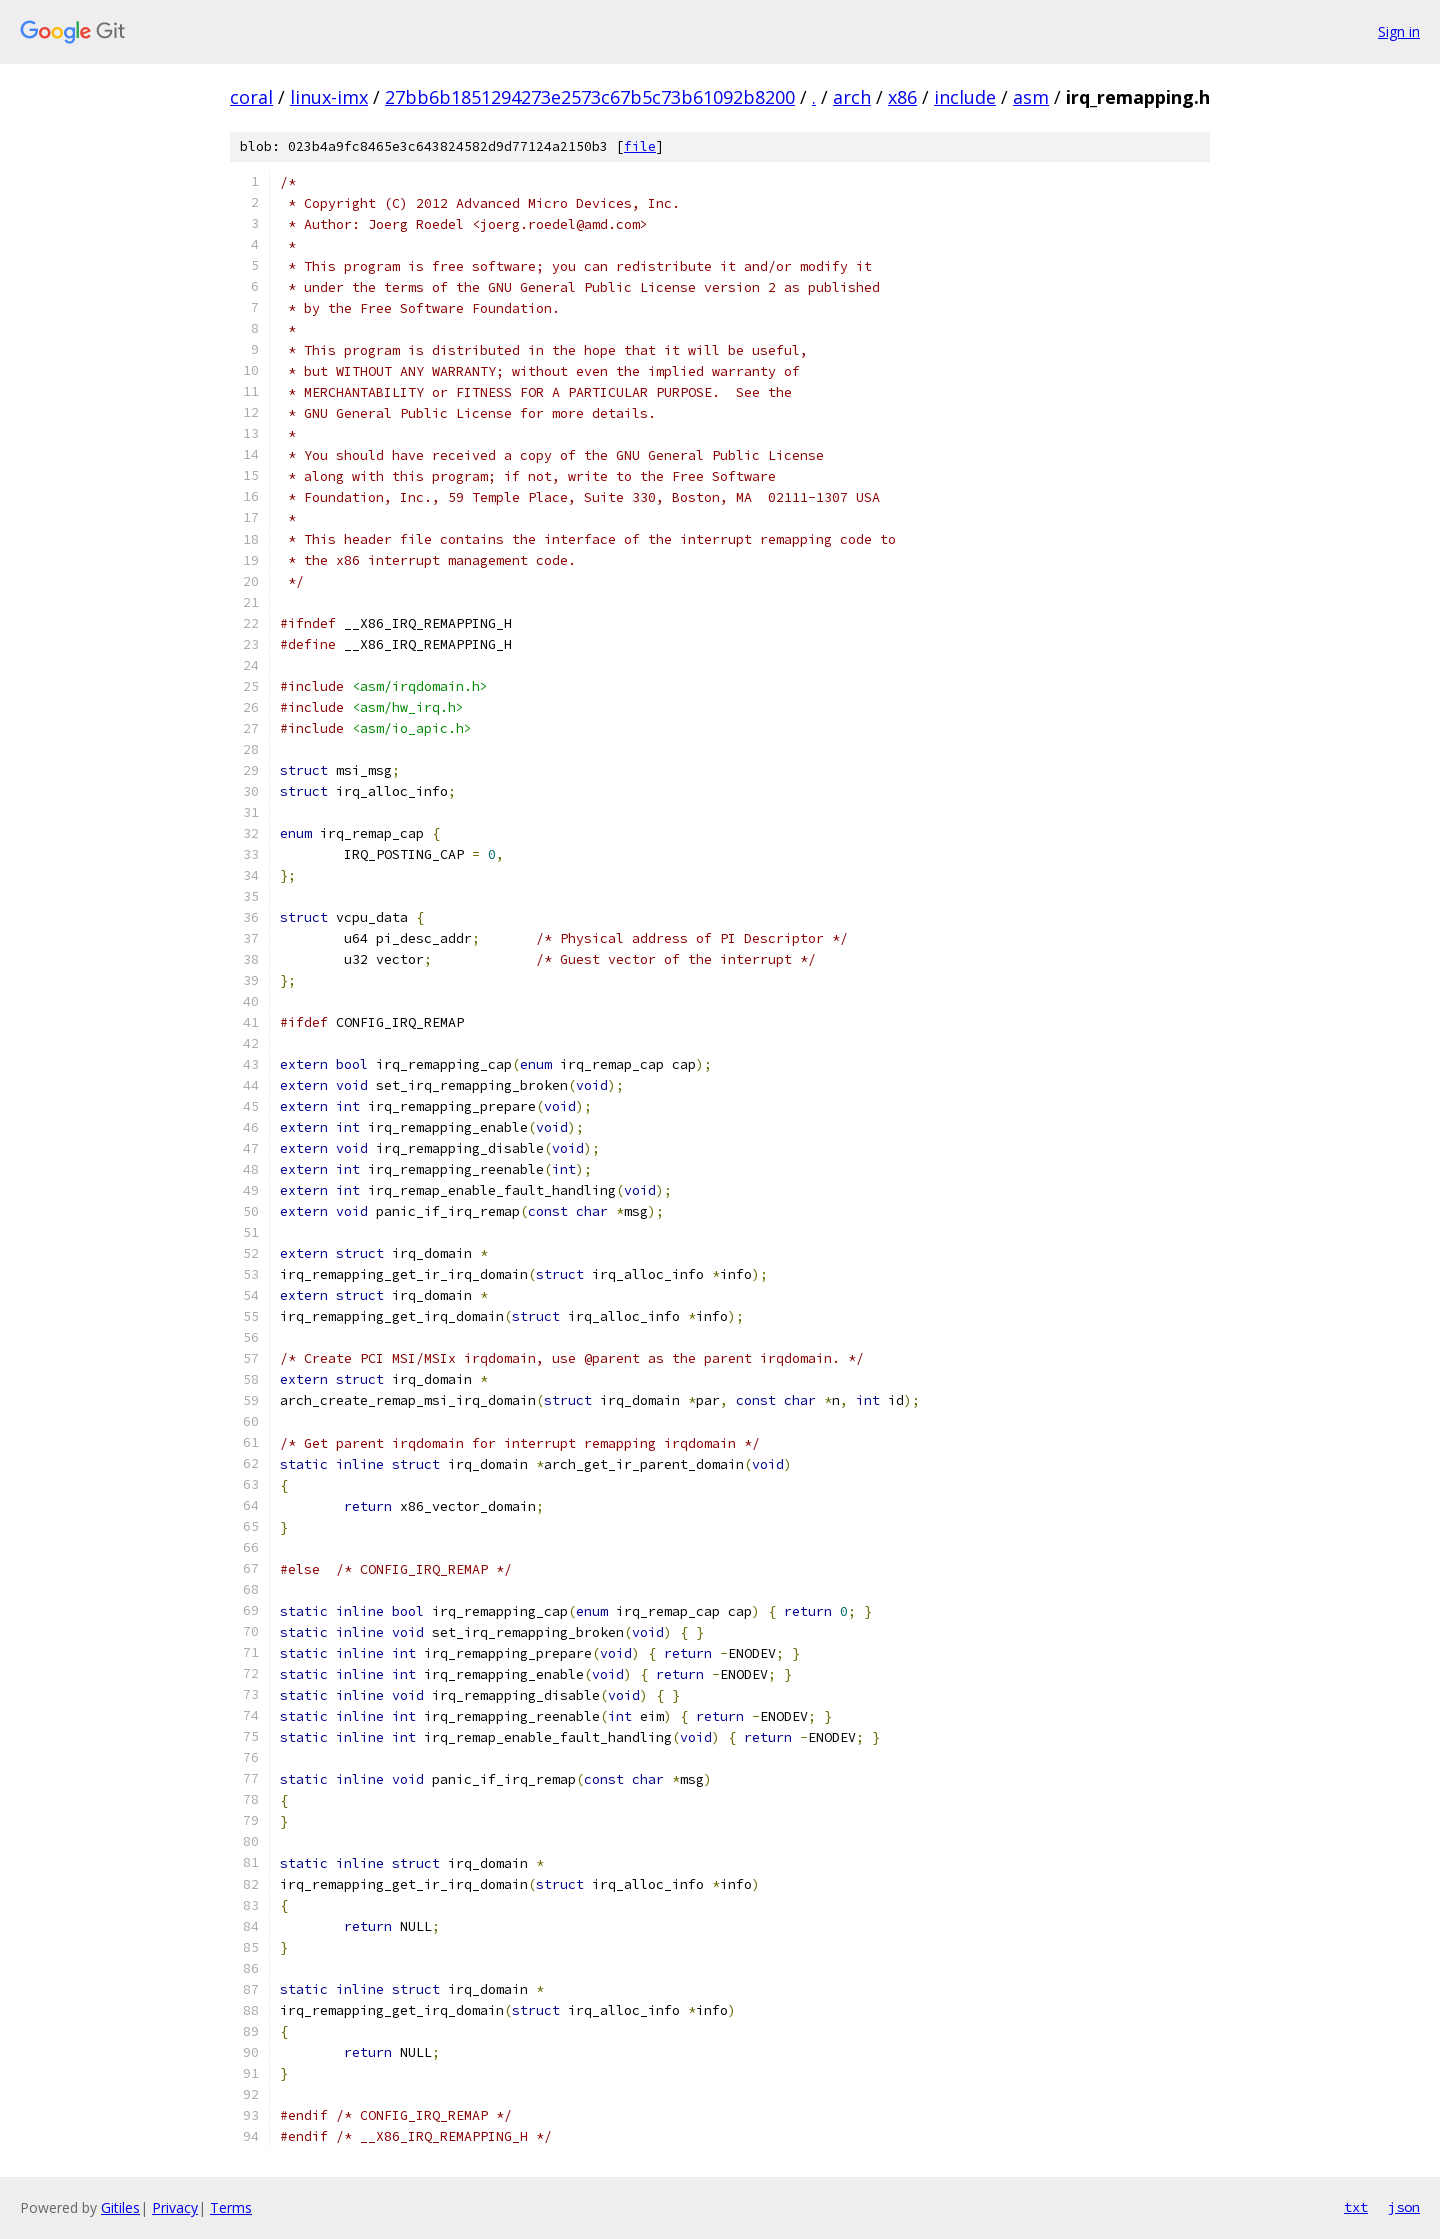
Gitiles (120, 2207)
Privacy (175, 2207)
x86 (902, 97)
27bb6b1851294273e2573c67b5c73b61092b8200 (590, 97)
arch (852, 97)
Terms (231, 2207)
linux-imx (329, 97)
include (965, 97)
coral (251, 97)
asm (1031, 97)
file (640, 146)
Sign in (1399, 31)
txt (1356, 2207)
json (1404, 2207)
